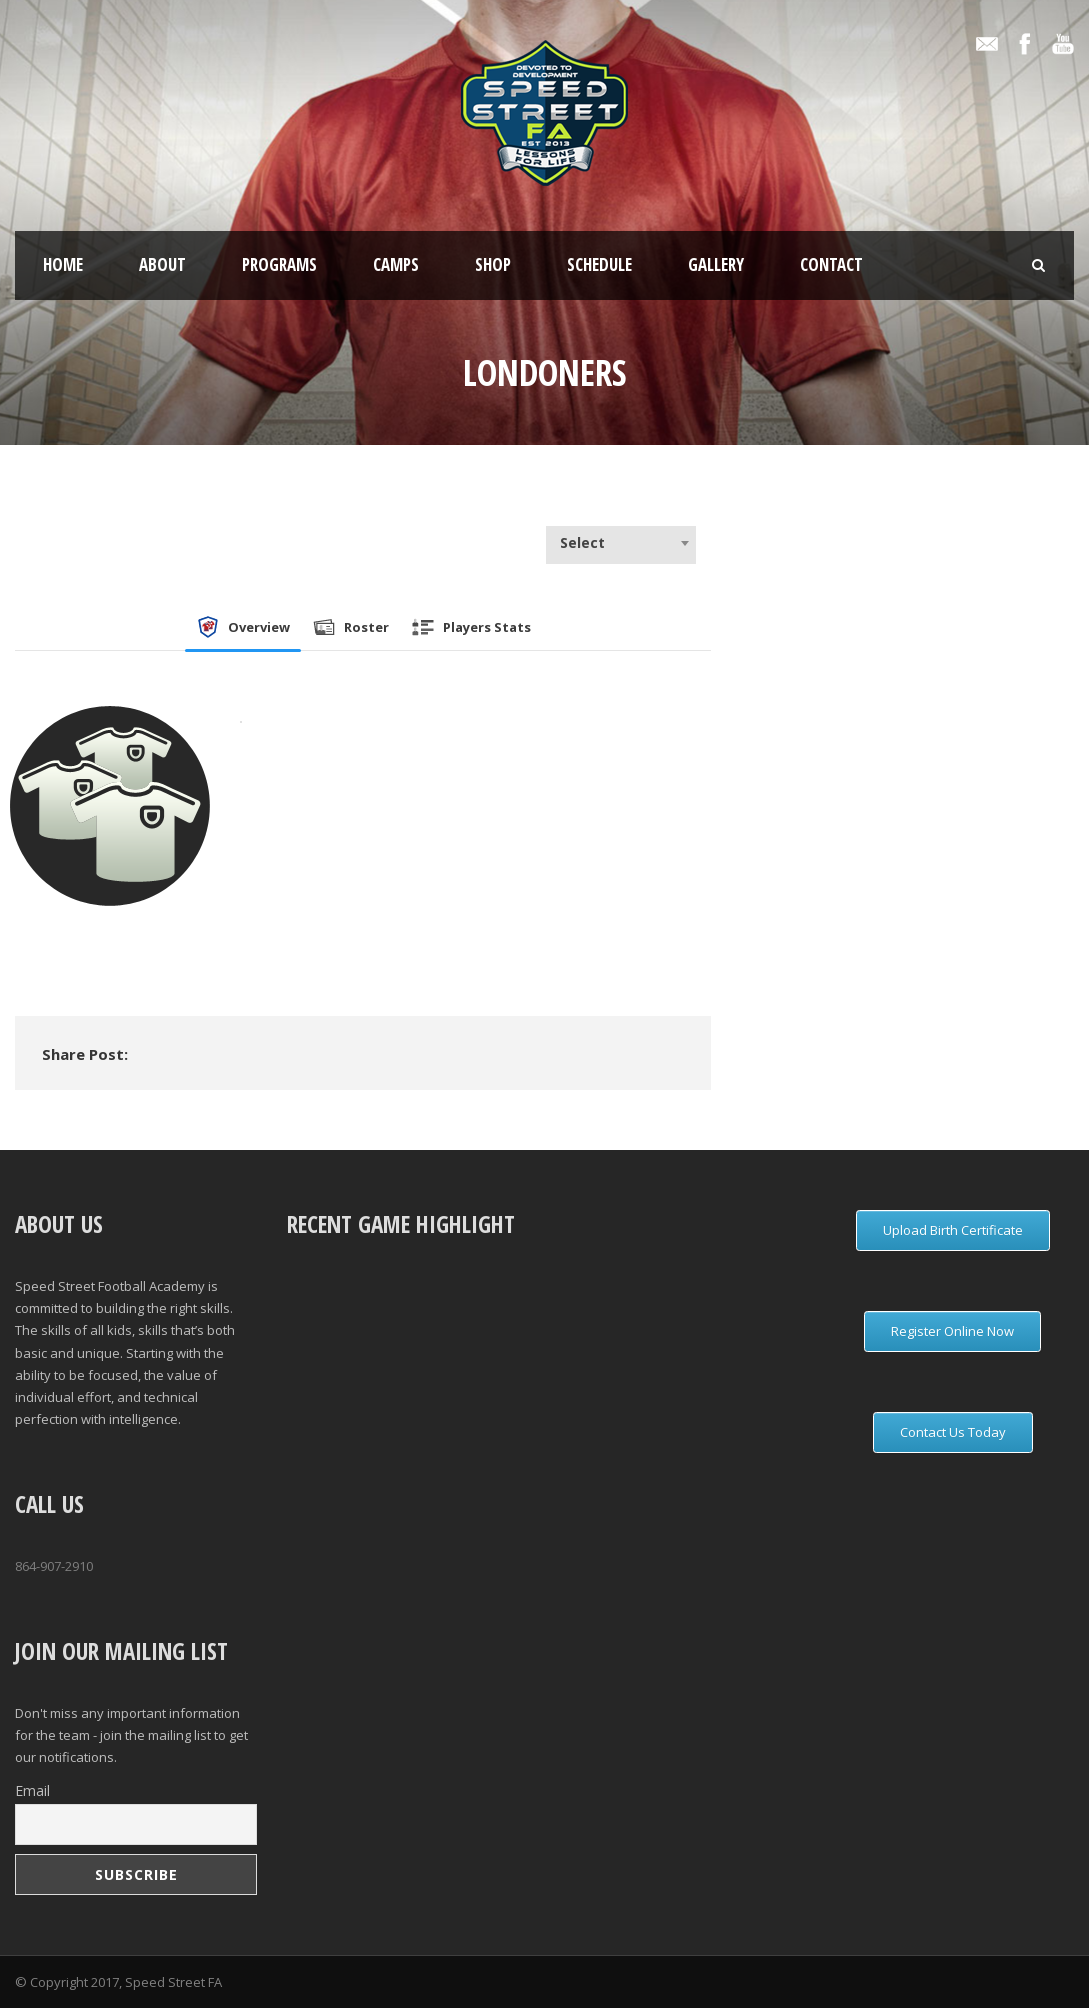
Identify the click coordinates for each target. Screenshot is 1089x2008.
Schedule (599, 264)
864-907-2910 (54, 1566)
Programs (279, 264)
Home (63, 264)
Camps (396, 264)
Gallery (716, 264)
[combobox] (621, 543)
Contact (831, 264)
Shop (493, 264)
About (162, 264)
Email (32, 1790)
